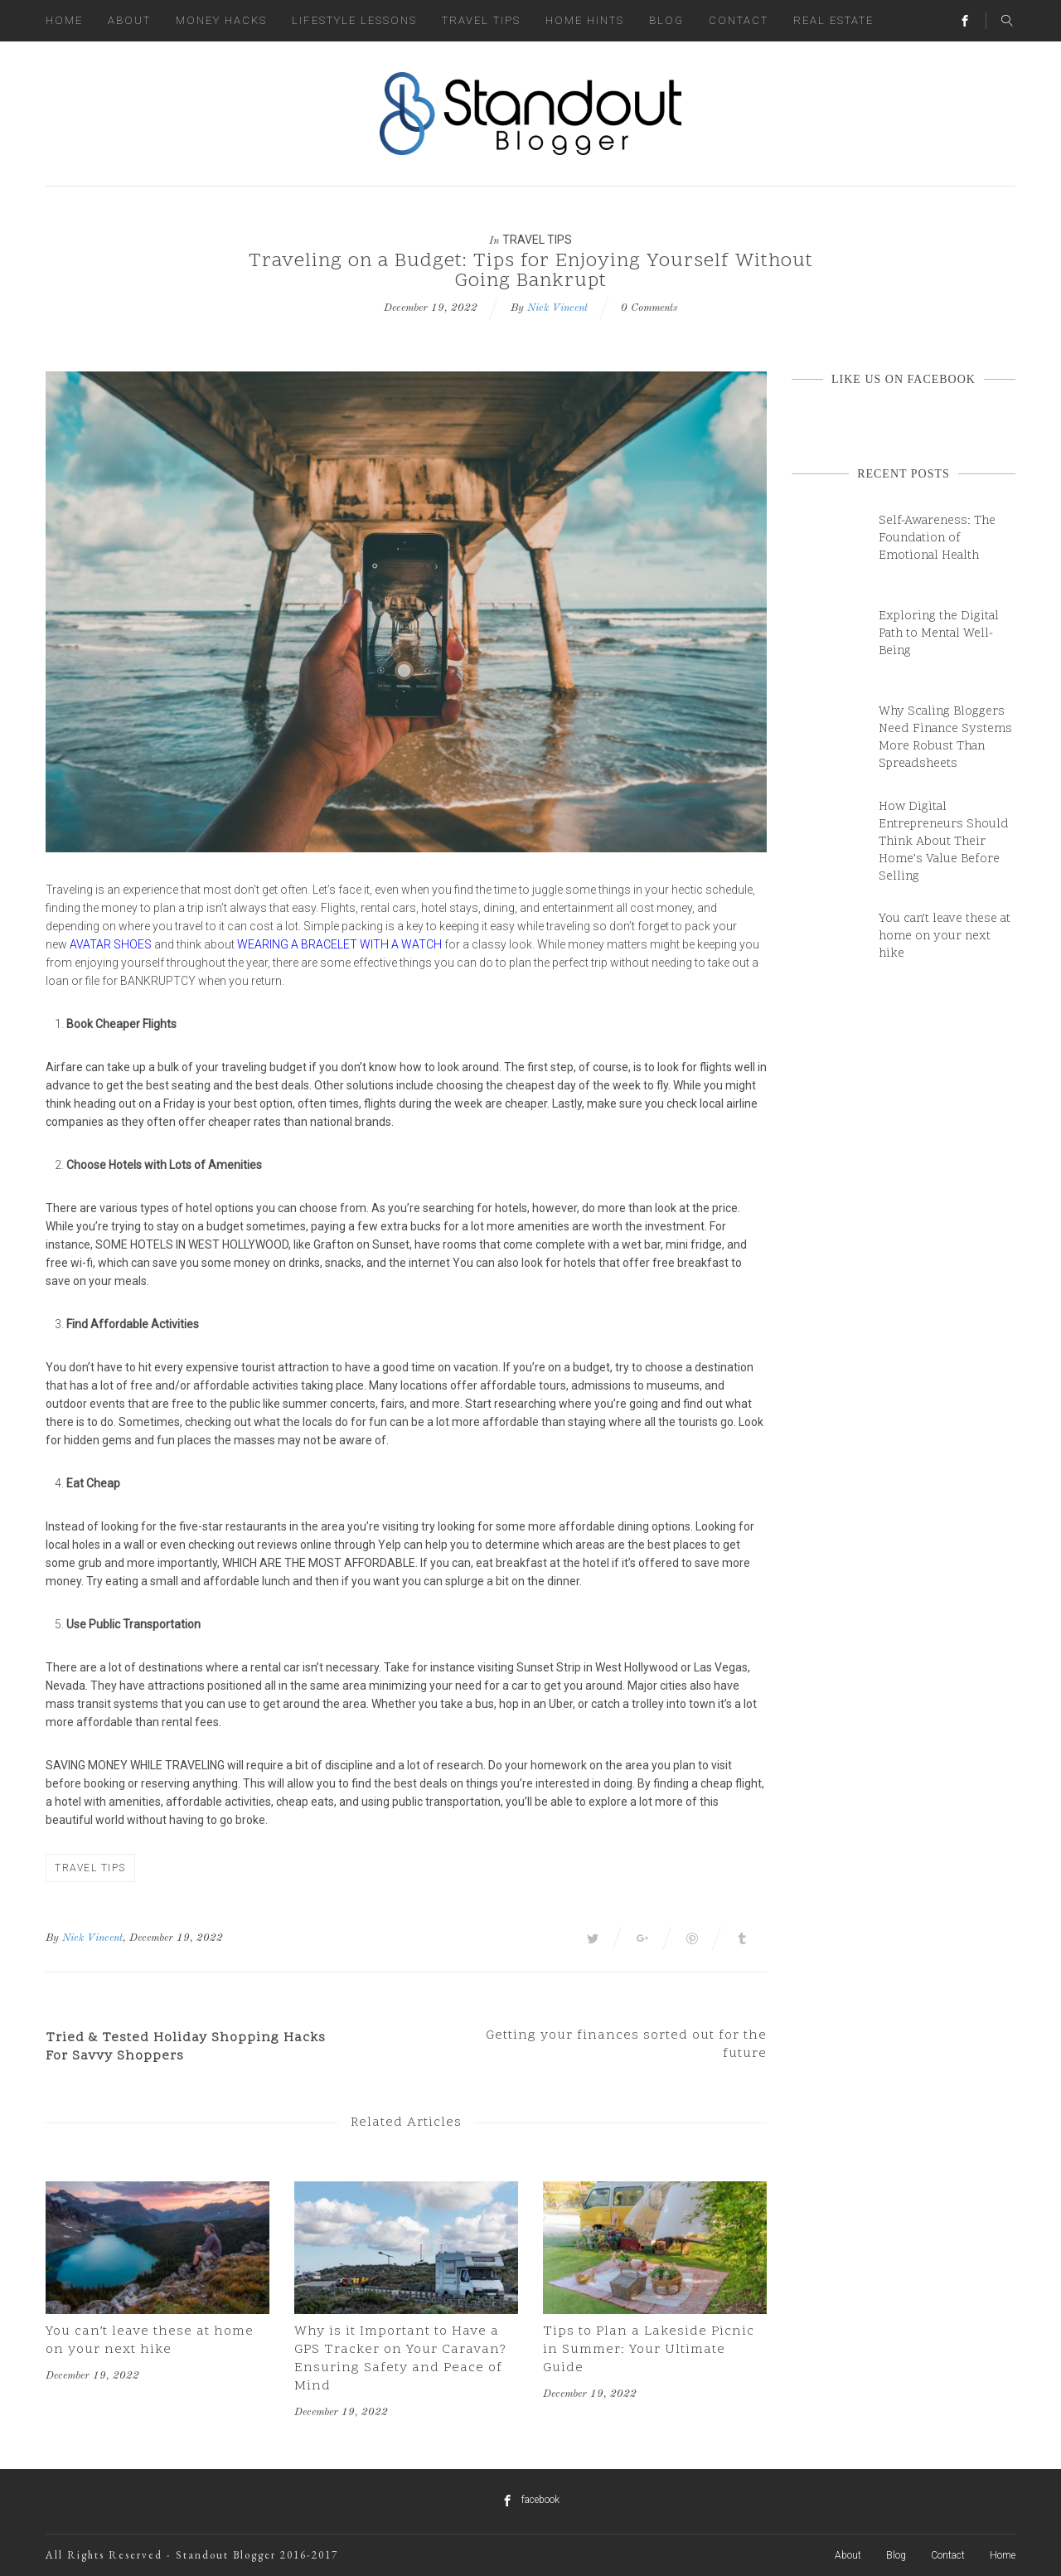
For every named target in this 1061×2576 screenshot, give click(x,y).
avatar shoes (111, 944)
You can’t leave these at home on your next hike (150, 2340)
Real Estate (833, 20)
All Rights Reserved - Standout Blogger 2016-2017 (192, 2555)
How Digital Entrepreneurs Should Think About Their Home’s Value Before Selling (944, 841)
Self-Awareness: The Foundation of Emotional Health (937, 538)
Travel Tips (481, 20)
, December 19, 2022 (173, 1938)
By (52, 1938)
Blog (666, 20)
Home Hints (584, 20)
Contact (738, 20)
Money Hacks (221, 20)
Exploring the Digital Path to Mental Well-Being (939, 634)
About (129, 20)
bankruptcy (158, 980)
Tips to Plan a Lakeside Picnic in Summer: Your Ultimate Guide (648, 2349)
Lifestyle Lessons (354, 20)
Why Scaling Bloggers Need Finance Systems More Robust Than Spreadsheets (945, 738)
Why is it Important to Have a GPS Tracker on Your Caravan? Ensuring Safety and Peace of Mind (400, 2358)
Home (64, 20)
